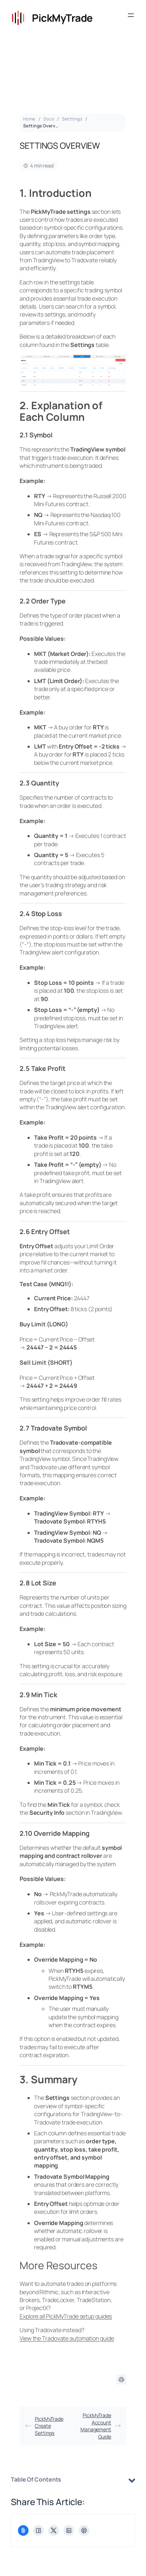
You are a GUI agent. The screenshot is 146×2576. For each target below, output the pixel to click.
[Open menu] (130, 15)
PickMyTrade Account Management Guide (100, 2426)
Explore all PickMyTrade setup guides (66, 2316)
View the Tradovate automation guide (67, 2338)
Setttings (72, 119)
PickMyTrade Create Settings (44, 2425)
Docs (48, 119)
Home (29, 119)
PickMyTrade (62, 18)
